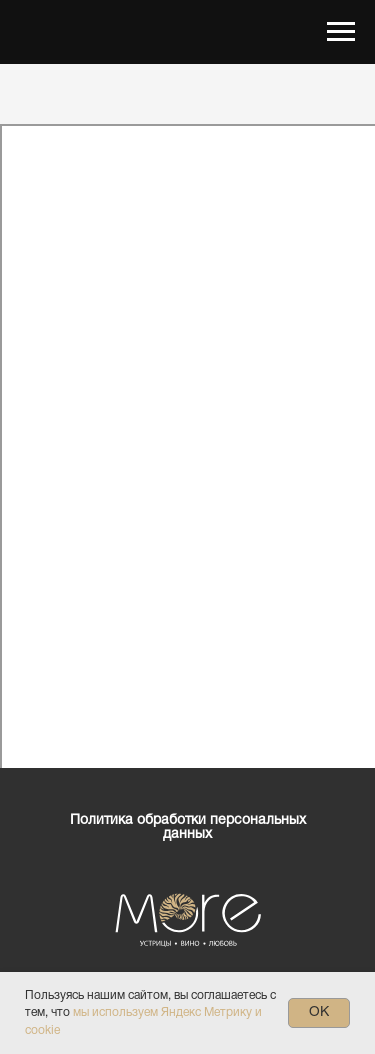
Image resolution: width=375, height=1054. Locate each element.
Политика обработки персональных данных (188, 827)
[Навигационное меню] (341, 32)
